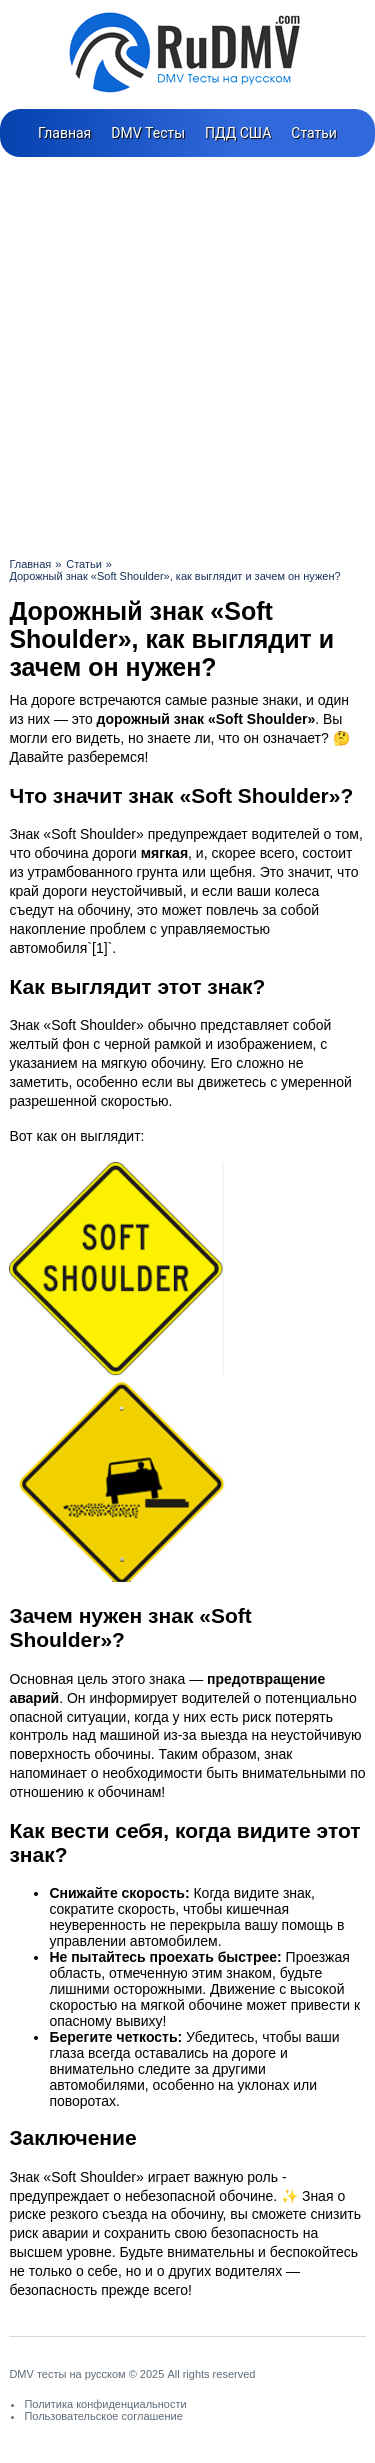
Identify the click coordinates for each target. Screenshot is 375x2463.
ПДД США (238, 133)
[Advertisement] (187, 354)
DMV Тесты (148, 133)
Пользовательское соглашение (103, 2416)
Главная (64, 133)
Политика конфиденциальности (105, 2404)
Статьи (314, 133)
